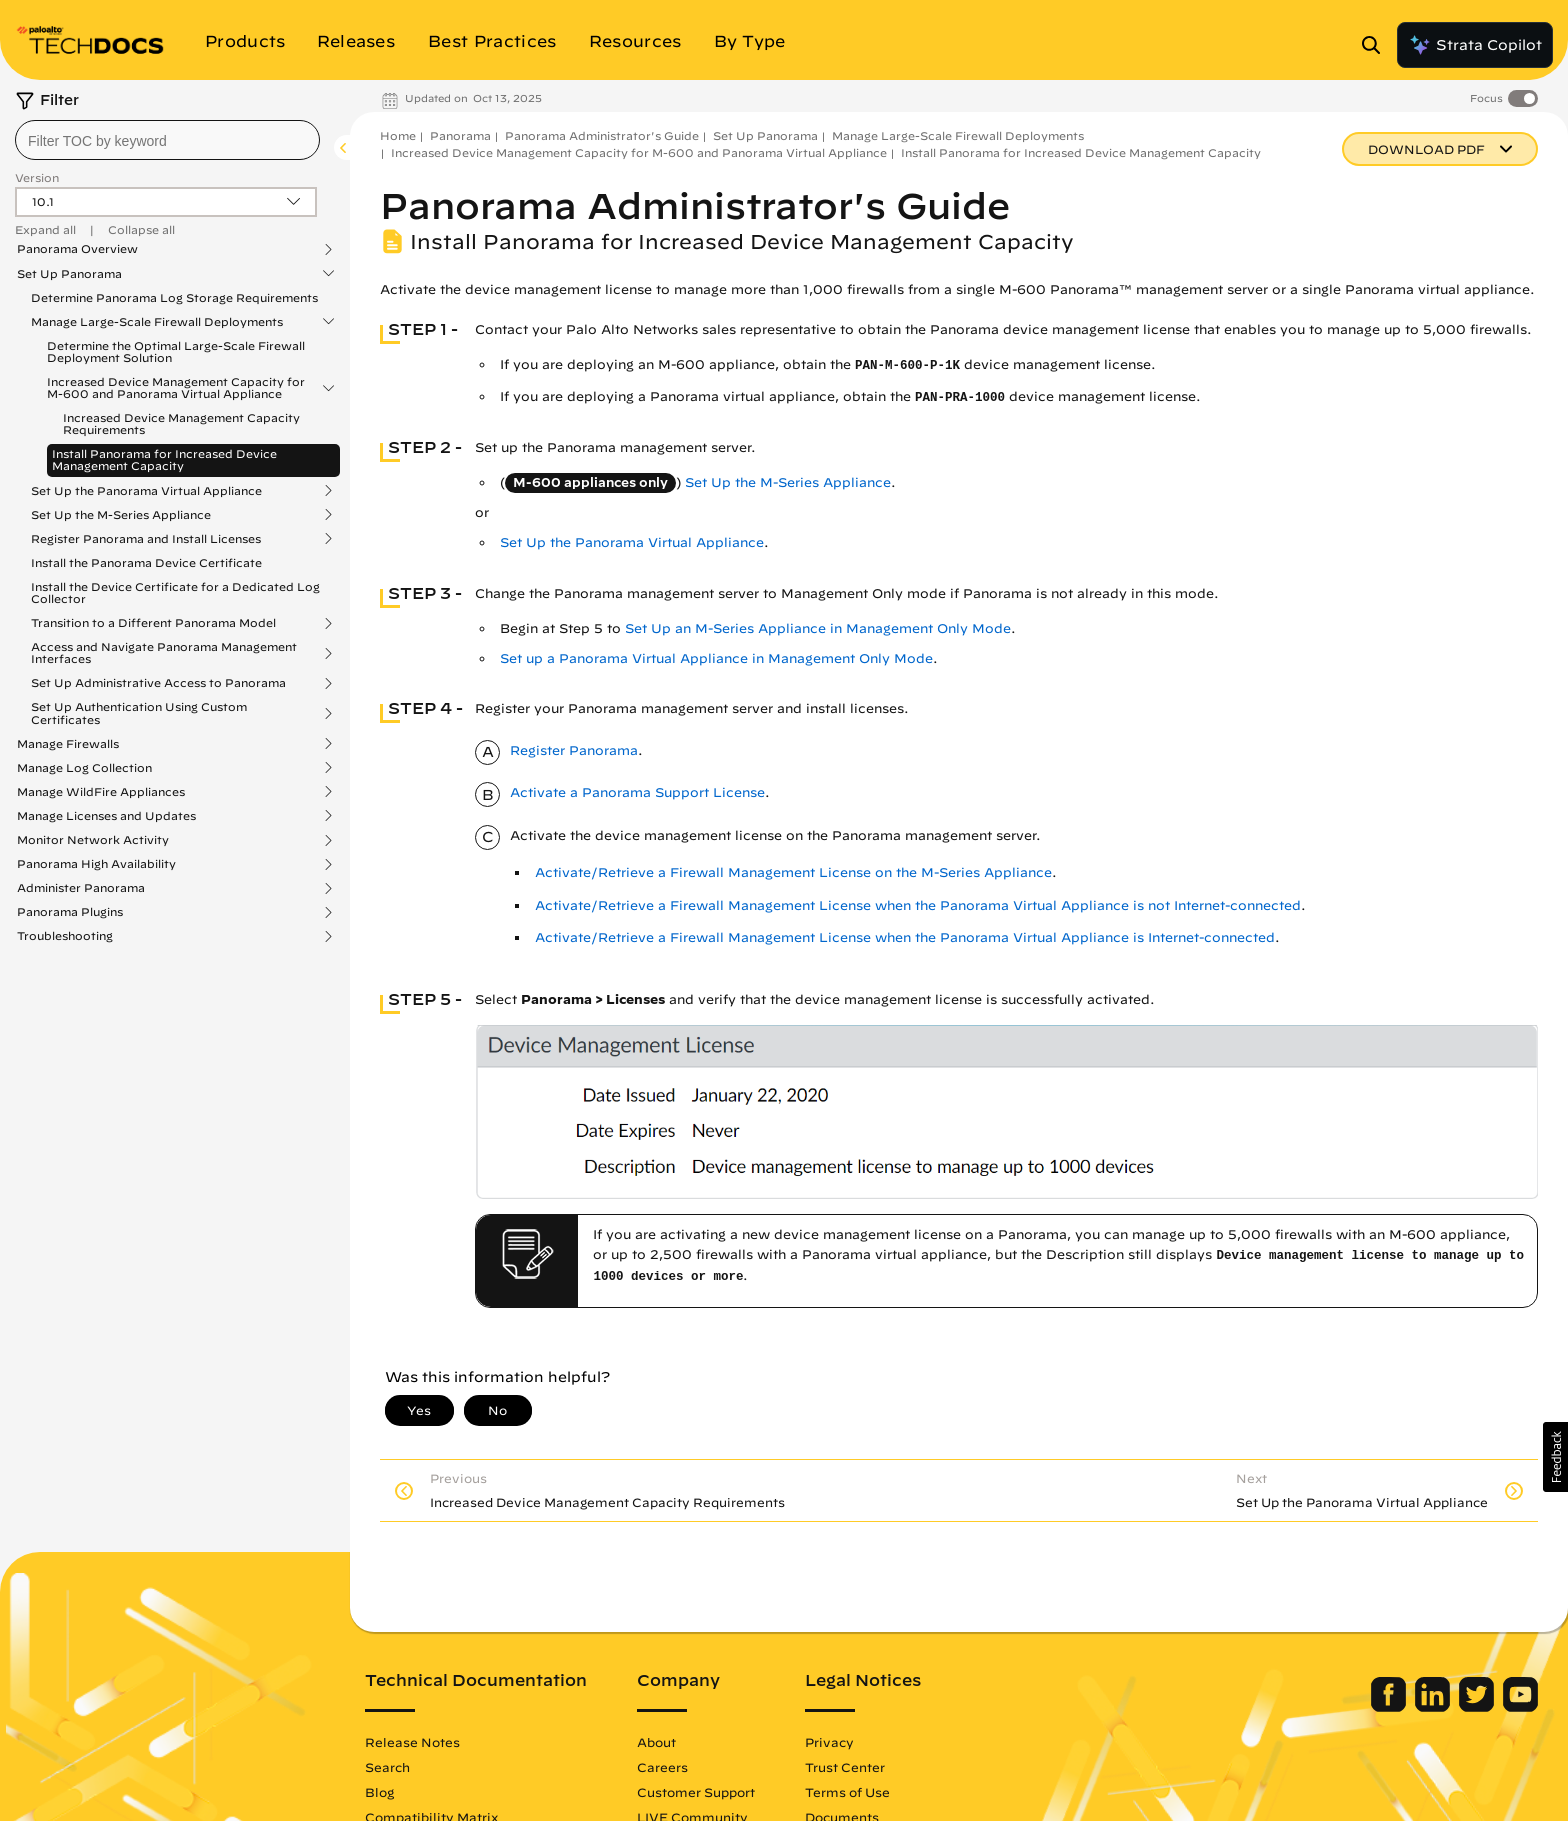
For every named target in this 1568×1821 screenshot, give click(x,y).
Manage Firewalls (68, 744)
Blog (379, 1792)
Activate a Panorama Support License (637, 792)
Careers (662, 1767)
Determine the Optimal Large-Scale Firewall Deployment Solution (176, 351)
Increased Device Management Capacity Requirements (181, 423)
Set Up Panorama (69, 274)
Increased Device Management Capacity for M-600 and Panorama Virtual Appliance (176, 388)
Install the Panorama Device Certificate (146, 562)
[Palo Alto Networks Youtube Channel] (1520, 1707)
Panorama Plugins (70, 912)
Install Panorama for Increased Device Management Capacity (164, 459)
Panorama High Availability (96, 864)
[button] (1555, 1457)
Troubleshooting (65, 936)
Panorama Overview (77, 249)
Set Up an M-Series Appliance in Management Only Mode (818, 628)
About (656, 1742)
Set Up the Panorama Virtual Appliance (146, 491)
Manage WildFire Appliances (101, 792)
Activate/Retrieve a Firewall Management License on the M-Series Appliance (793, 872)
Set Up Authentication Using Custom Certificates (139, 713)
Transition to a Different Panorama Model (153, 623)
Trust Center (845, 1767)
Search (387, 1767)
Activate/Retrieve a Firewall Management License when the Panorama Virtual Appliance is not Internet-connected (918, 905)
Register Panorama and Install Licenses (146, 539)
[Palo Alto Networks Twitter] (1478, 1707)
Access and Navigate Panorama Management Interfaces (164, 653)
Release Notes (412, 1742)
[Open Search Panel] (1377, 45)
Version (37, 177)
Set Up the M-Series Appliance (121, 515)
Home (398, 135)
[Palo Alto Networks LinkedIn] (1434, 1707)
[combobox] (167, 140)
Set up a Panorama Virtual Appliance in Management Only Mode (716, 658)
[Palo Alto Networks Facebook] (1390, 1707)
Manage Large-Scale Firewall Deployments (157, 322)
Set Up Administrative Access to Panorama (158, 683)
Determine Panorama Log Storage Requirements (174, 297)
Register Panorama (574, 750)
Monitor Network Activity (93, 840)
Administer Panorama (81, 888)
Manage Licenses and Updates (106, 816)
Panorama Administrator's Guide (602, 135)
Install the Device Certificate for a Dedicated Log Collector (175, 592)
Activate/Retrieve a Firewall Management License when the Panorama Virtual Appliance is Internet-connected (905, 937)
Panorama (460, 135)
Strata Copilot (1475, 45)
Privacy (829, 1742)
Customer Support (696, 1792)
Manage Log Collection (84, 768)
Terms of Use (847, 1792)
